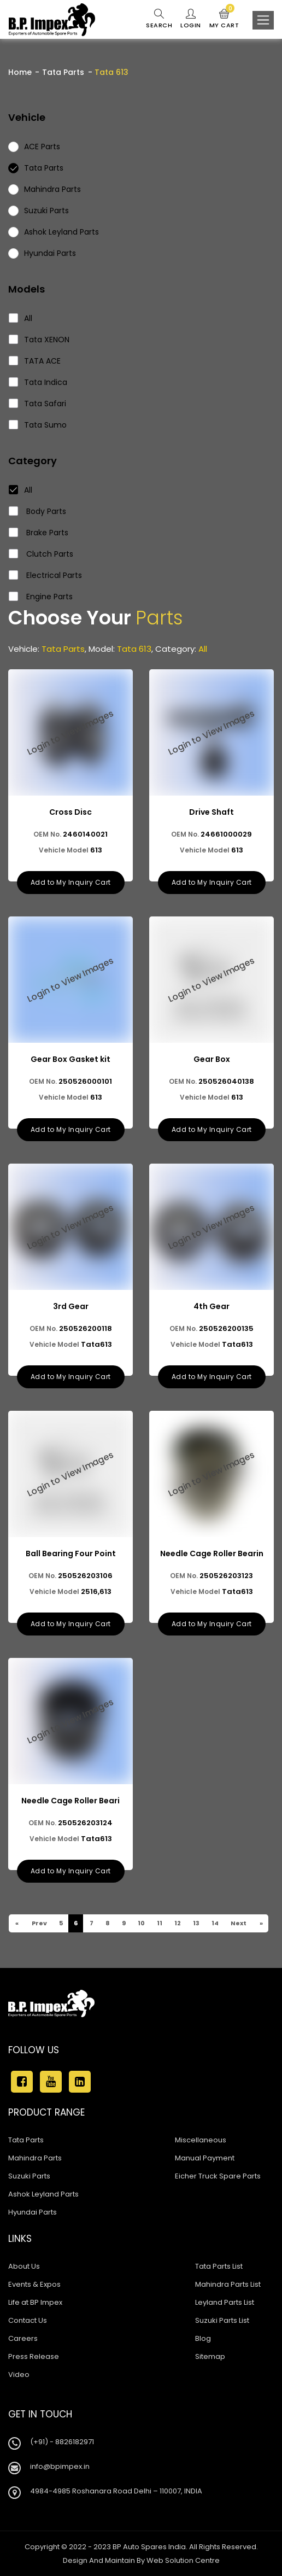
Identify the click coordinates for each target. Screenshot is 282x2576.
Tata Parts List (219, 2266)
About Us (24, 2266)
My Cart (224, 19)
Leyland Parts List (224, 2302)
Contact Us (27, 2320)
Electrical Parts (45, 575)
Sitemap (210, 2356)
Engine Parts (41, 596)
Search (159, 19)
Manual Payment (204, 2158)
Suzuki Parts (29, 2176)
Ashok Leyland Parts (43, 2194)
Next (238, 1923)
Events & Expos (34, 2284)
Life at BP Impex (35, 2302)
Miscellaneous (200, 2140)
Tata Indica (38, 382)
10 (141, 1923)
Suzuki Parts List (222, 2320)
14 (214, 1923)
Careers (23, 2338)
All (20, 318)
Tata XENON (39, 339)
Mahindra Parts (35, 2158)
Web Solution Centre (183, 2560)
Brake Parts (38, 532)
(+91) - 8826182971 (62, 2442)
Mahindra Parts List (228, 2284)
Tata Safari (37, 403)
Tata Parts (63, 72)
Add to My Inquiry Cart (71, 882)
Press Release (33, 2356)
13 (195, 1923)
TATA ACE (35, 360)
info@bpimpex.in (60, 2466)
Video (19, 2374)
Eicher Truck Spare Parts (218, 2176)
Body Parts (37, 511)
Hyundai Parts (32, 2212)
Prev (39, 1923)
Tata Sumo (38, 424)
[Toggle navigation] (263, 20)
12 (177, 1923)
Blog (203, 2338)
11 (159, 1923)
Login (190, 19)
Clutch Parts (41, 553)
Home (20, 72)
